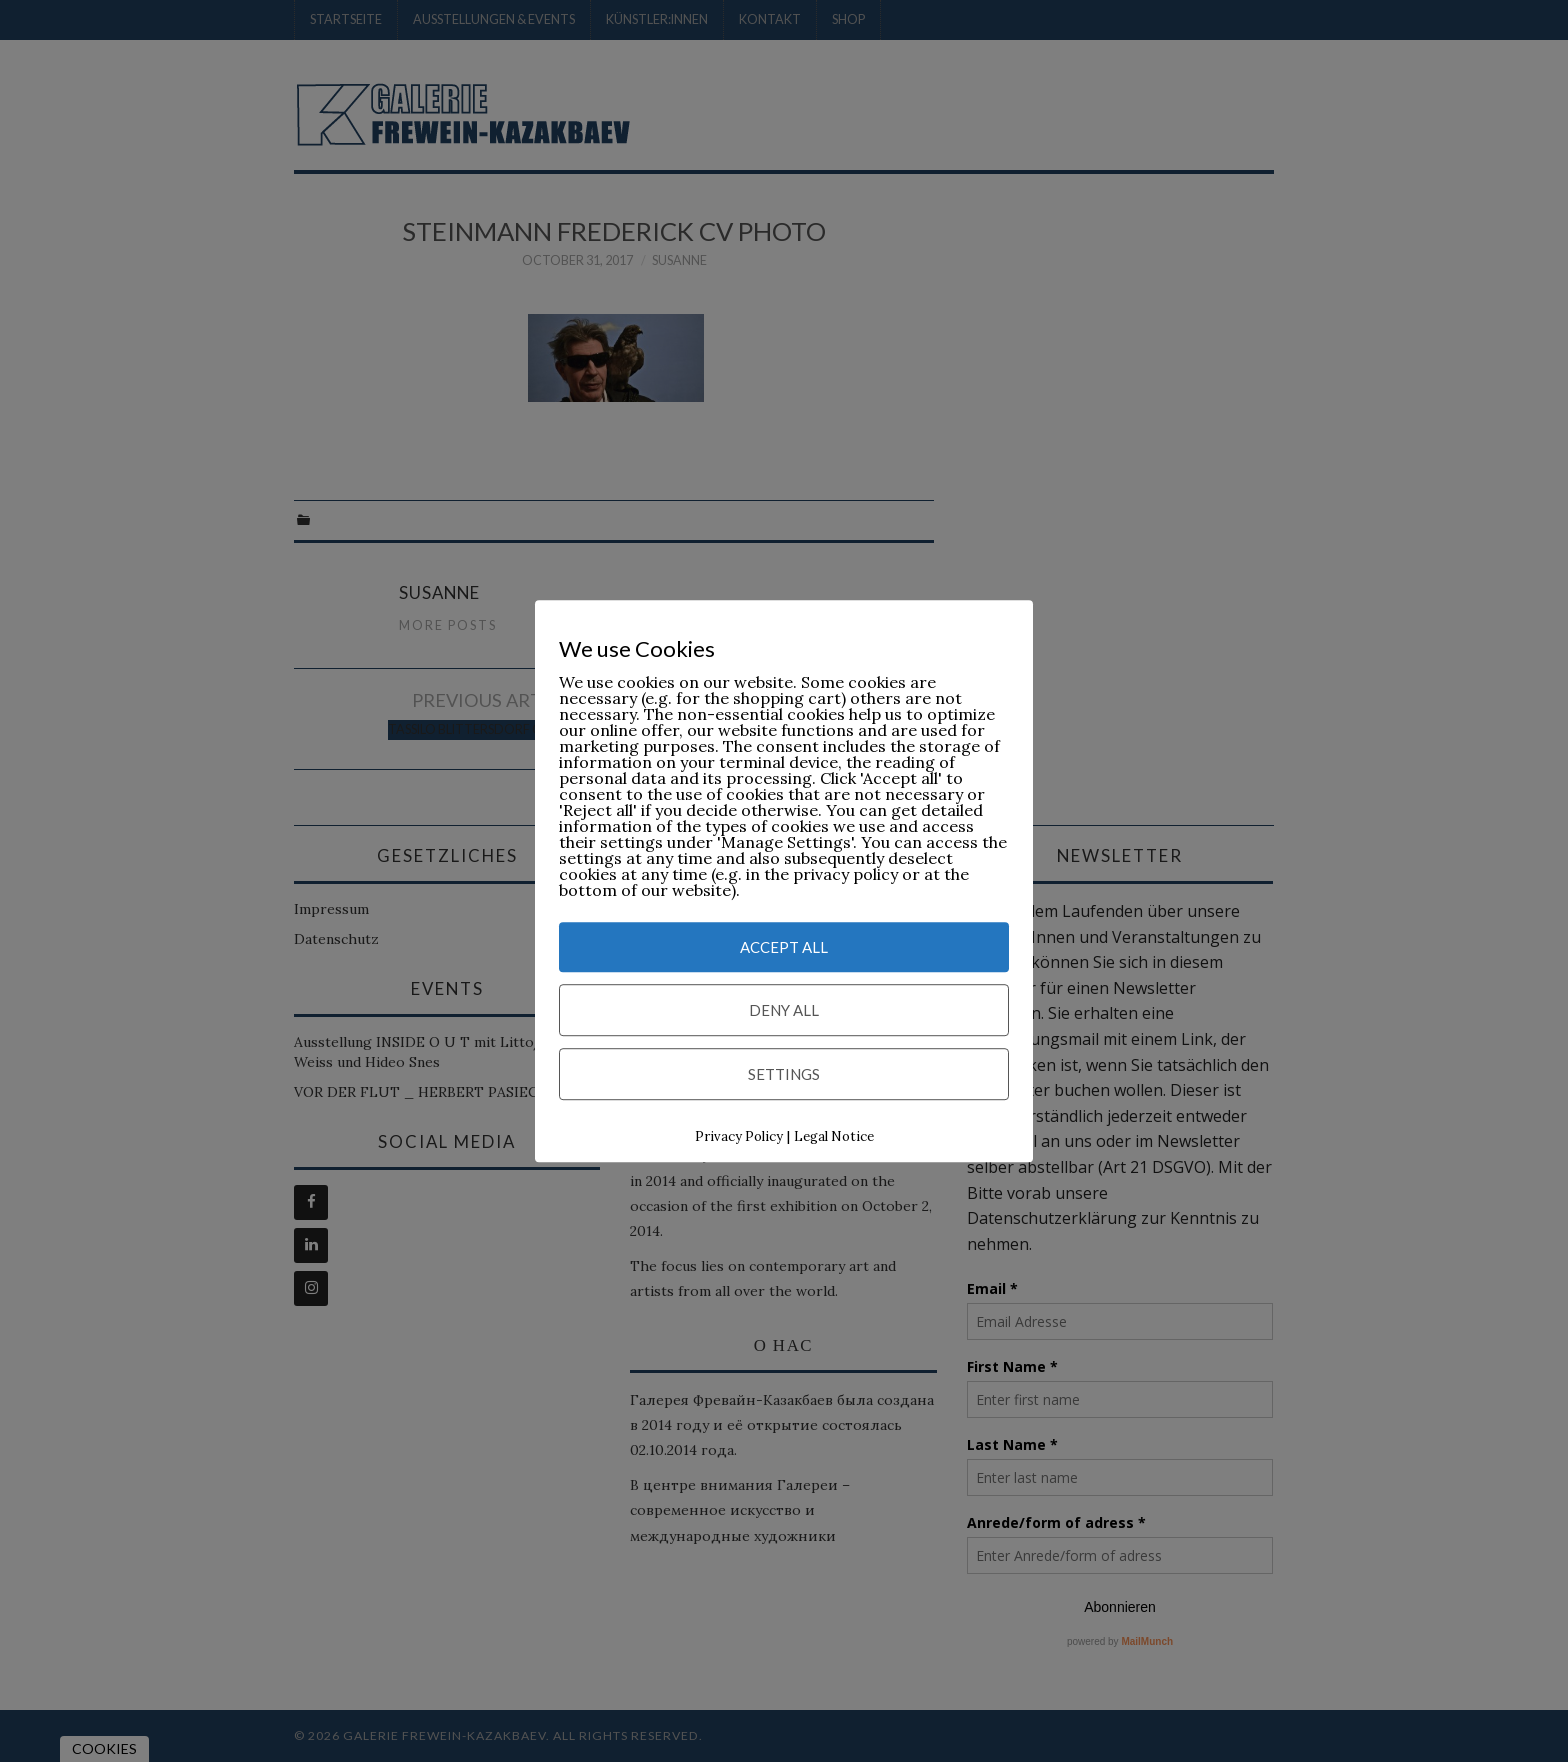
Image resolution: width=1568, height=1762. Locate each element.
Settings (784, 1075)
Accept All (784, 948)
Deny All (784, 1011)
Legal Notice (834, 1137)
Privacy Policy (739, 1137)
